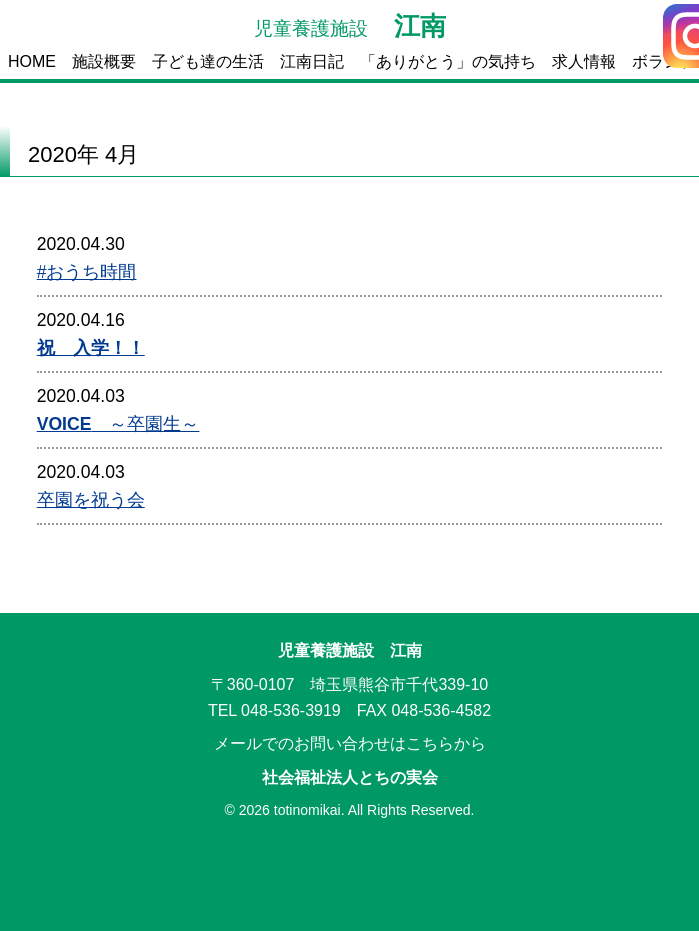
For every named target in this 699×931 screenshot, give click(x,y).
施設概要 (104, 61)
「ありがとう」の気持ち (448, 61)
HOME (32, 61)
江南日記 (312, 61)
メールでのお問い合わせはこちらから (350, 743)
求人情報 (584, 61)
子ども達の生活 (208, 61)
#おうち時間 (87, 272)
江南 (350, 26)
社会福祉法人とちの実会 (350, 777)
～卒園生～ (118, 424)
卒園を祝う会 (91, 500)
